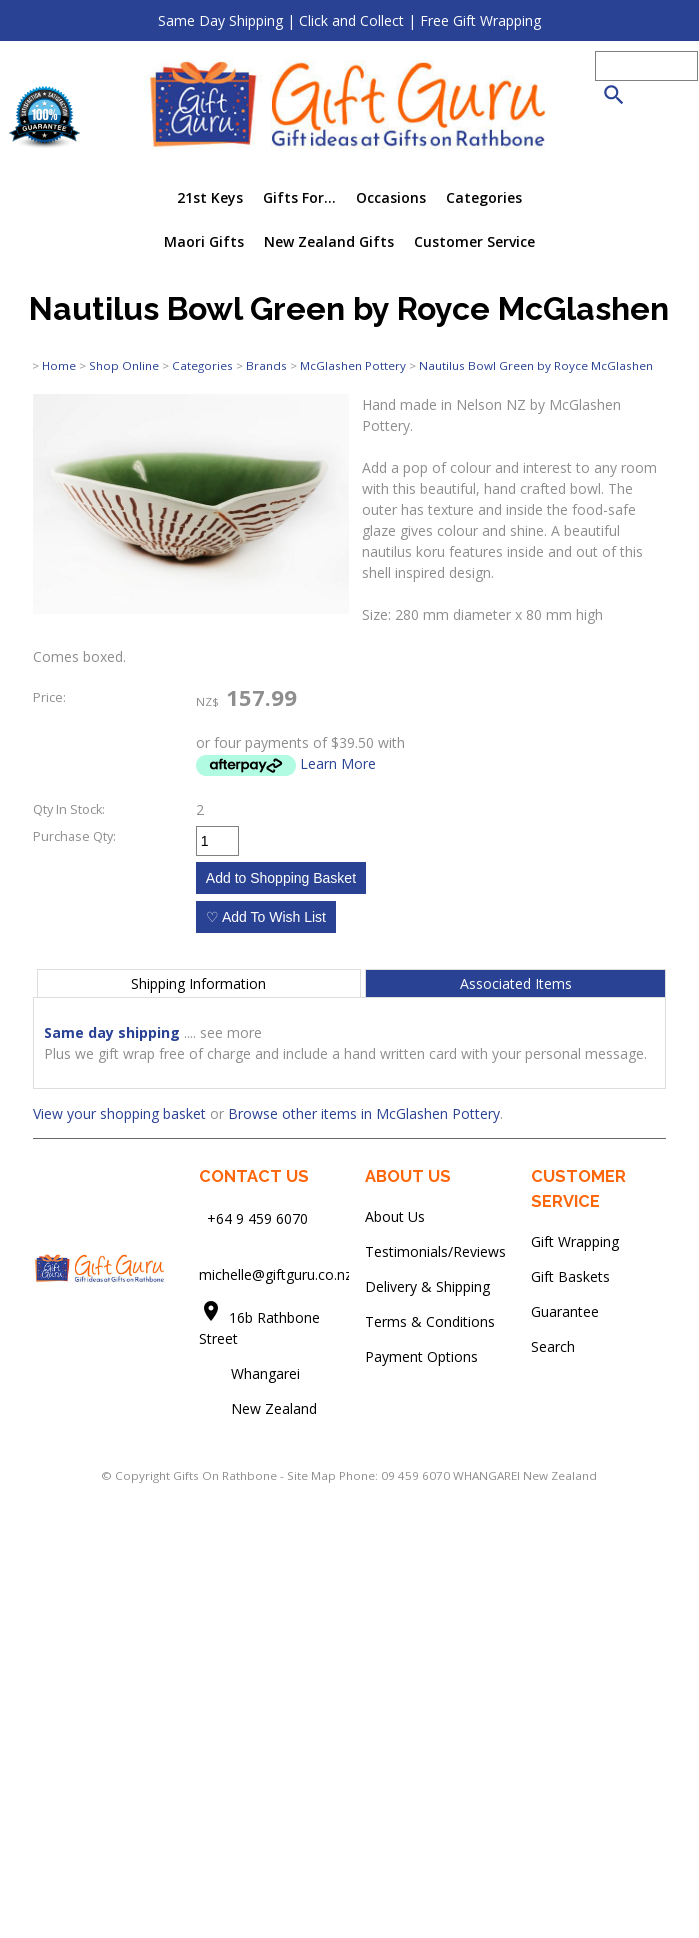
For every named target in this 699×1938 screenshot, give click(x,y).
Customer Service (474, 241)
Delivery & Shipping (427, 1286)
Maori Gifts (204, 241)
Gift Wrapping (575, 1241)
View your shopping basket (119, 1113)
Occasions (391, 197)
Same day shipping (112, 1032)
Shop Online (124, 365)
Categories (484, 197)
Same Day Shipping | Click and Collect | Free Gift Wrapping (349, 20)
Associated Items (516, 983)
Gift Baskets (570, 1276)
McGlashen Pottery (353, 365)
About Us (395, 1216)
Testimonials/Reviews (435, 1251)
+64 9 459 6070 (257, 1218)
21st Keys (210, 197)
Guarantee (565, 1311)
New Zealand (258, 1408)
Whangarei (251, 1373)
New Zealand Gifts (329, 241)
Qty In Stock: (69, 809)
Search (553, 1346)
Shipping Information (198, 983)
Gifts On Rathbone (226, 1475)
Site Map (311, 1475)
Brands (266, 365)
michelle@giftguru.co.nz (275, 1274)
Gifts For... (299, 197)
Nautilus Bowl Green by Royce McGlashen (536, 365)
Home (59, 365)
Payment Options (421, 1356)
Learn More (338, 763)
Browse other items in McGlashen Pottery (364, 1113)
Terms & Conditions (430, 1321)
